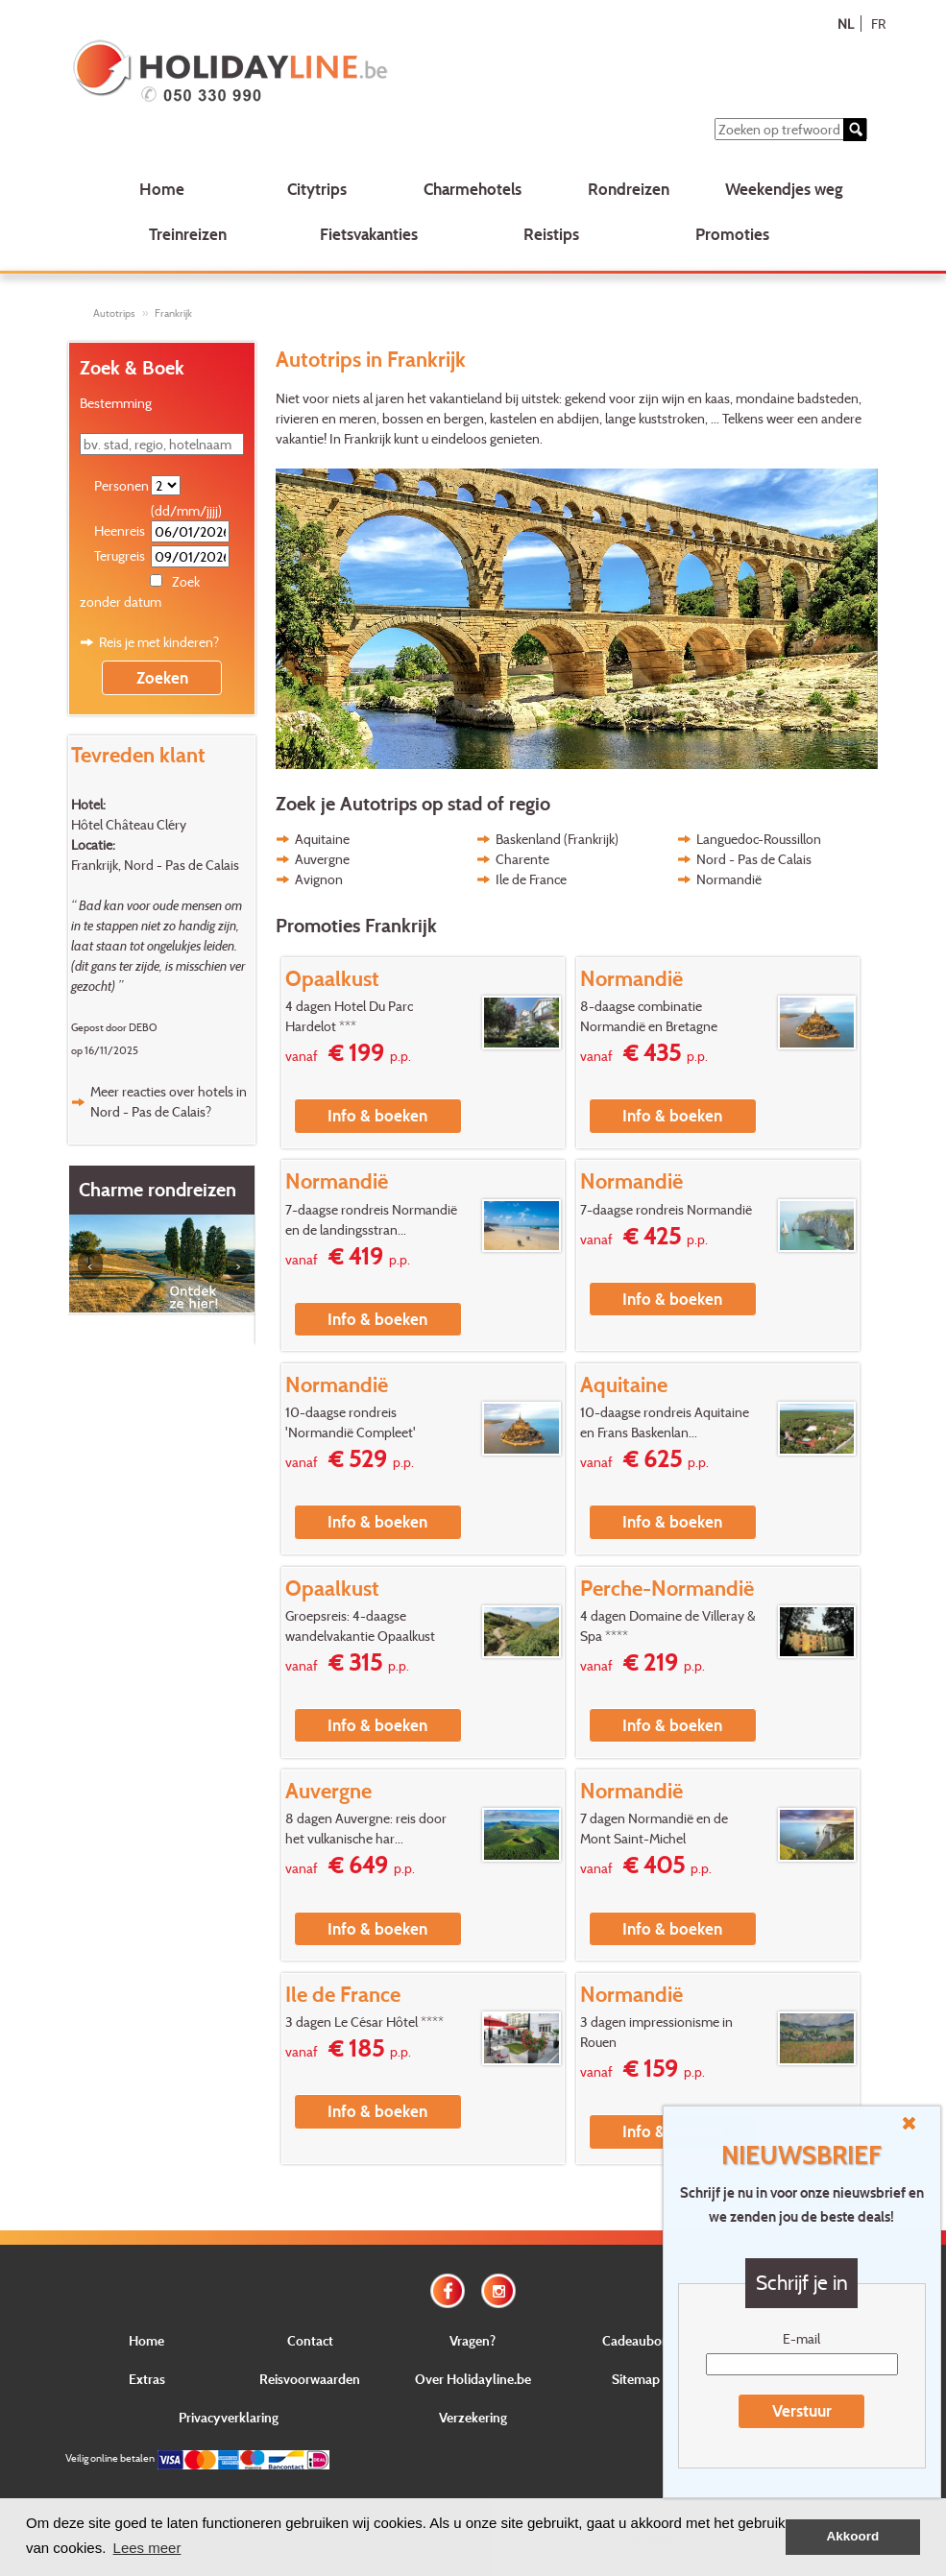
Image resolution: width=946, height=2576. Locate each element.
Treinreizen (188, 234)
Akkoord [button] (853, 2536)
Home (161, 189)
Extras (147, 2379)
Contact (310, 2340)
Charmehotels (473, 189)
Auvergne (322, 859)
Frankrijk (173, 313)
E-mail (801, 2338)
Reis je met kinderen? (159, 642)
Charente (522, 859)
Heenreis (119, 530)
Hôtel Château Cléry (128, 824)
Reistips (551, 234)
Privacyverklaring (229, 2417)
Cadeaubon (635, 2340)
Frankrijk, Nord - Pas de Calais (155, 864)
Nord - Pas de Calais (754, 859)
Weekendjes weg (784, 189)
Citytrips (317, 189)
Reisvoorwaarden (309, 2379)
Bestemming (116, 403)
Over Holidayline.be (473, 2379)
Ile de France (531, 879)
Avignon (319, 879)
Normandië (729, 879)
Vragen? (472, 2340)
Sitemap (636, 2379)
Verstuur (802, 2410)
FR (878, 23)
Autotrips (114, 313)
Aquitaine (322, 839)
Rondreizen (628, 189)
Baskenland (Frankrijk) (557, 839)
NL (845, 23)
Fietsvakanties (369, 234)
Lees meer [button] (147, 2548)
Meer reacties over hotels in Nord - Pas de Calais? (168, 1101)
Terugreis (119, 555)
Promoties (732, 234)
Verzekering (473, 2417)
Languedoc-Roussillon (758, 839)
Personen (121, 485)
